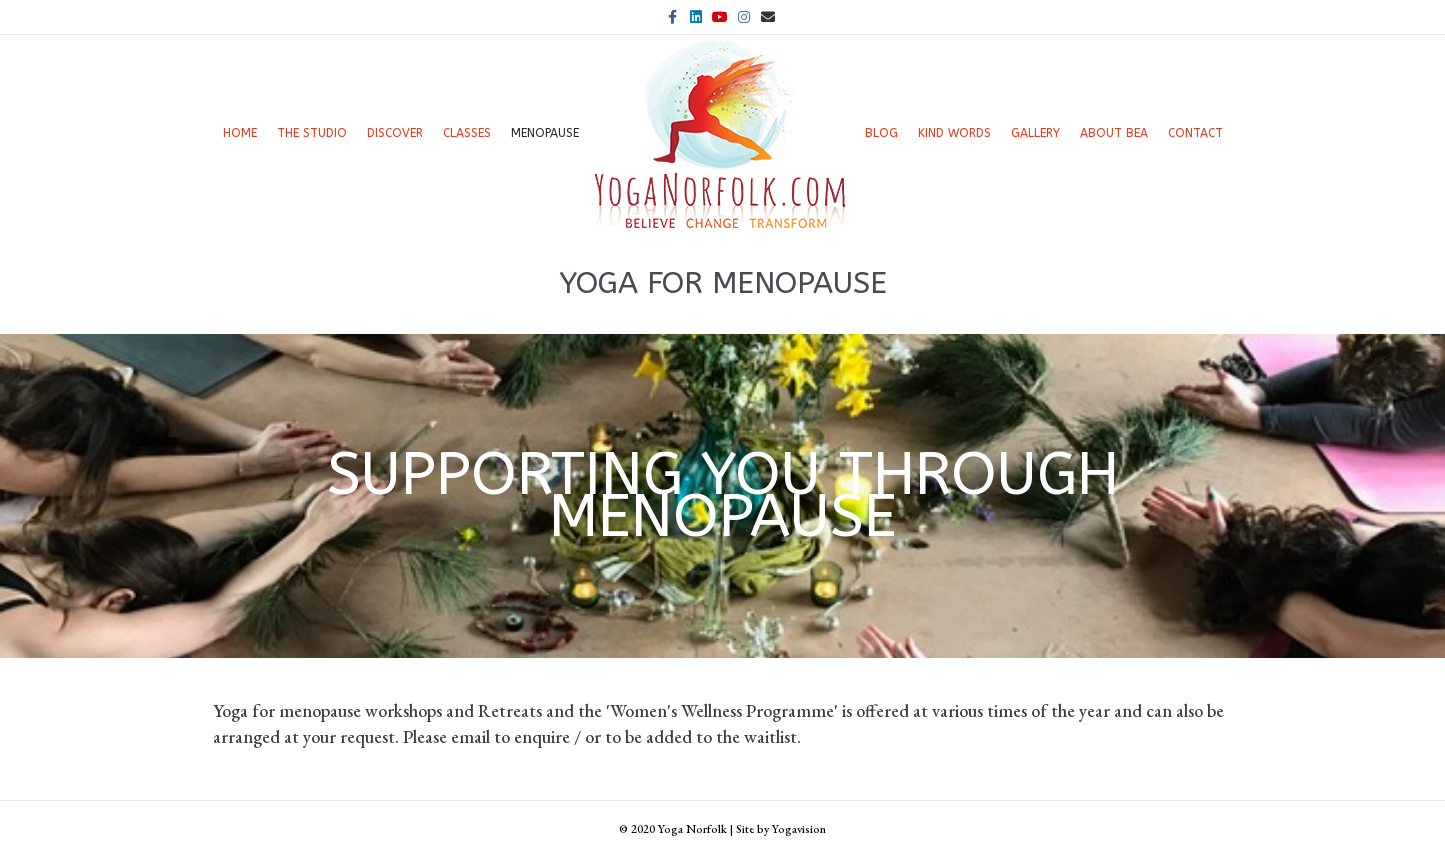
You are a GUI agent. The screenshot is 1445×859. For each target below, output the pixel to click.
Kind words (954, 133)
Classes (467, 133)
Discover (395, 133)
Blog (881, 133)
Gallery (1035, 133)
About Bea (1114, 133)
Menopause (545, 133)
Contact (1195, 133)
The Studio (312, 133)
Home (240, 133)
